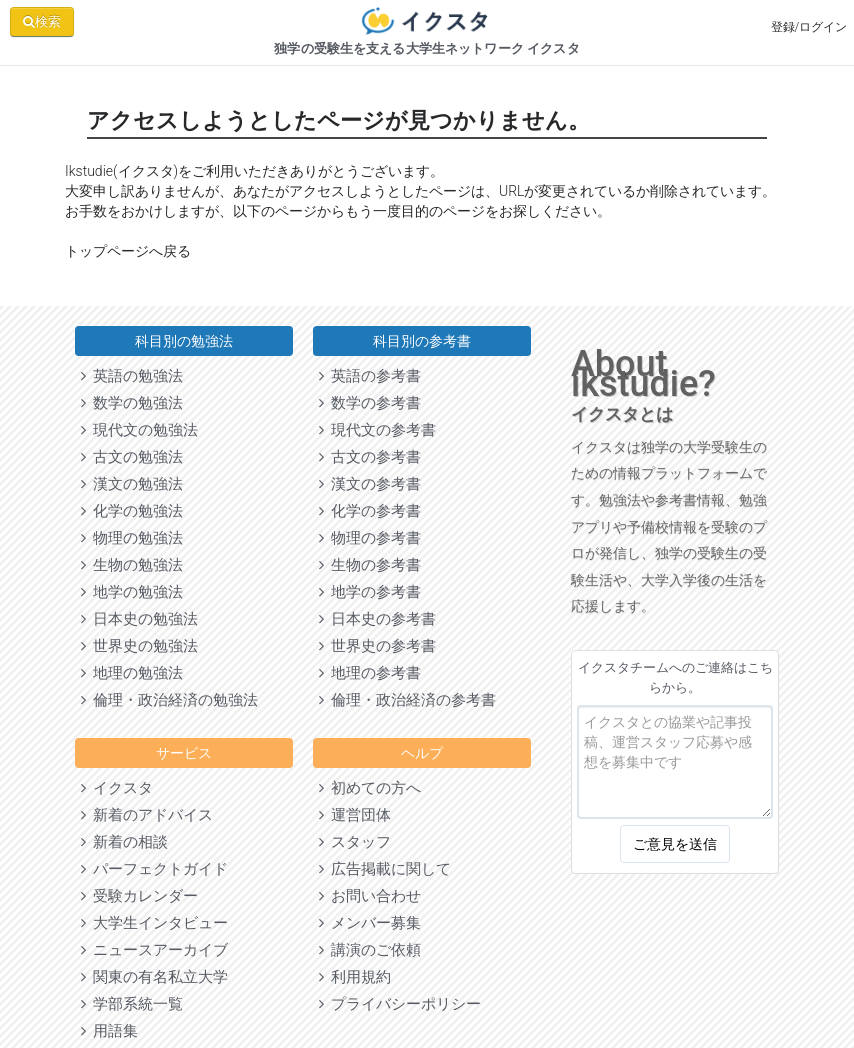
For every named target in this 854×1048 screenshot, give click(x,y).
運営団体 (355, 815)
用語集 (109, 1031)
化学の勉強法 (132, 511)
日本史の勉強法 (139, 619)
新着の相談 (124, 842)
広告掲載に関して (385, 869)
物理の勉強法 (132, 538)
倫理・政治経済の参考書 (407, 700)
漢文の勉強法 (132, 484)
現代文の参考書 (377, 430)
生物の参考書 (370, 565)
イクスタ (117, 788)
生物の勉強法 (132, 565)
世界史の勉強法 (139, 646)
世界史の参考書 (377, 646)
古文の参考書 (370, 457)
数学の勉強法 (132, 403)
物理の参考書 (370, 538)
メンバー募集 (370, 923)
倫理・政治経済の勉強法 (169, 700)
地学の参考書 (370, 592)
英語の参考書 (370, 376)
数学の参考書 (370, 403)
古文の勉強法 (132, 457)
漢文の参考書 (370, 484)
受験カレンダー (139, 896)
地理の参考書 (370, 673)
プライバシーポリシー (400, 1004)
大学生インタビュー (154, 923)
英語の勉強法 (132, 376)
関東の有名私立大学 (154, 977)
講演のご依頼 (370, 950)
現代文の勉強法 (139, 430)
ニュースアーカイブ (154, 950)
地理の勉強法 (132, 673)
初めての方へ (370, 788)
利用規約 (355, 977)
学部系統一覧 (132, 1004)
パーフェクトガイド (154, 869)
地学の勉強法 (132, 592)
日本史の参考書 (377, 619)
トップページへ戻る (128, 251)
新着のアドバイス (147, 815)
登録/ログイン (809, 27)
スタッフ (355, 842)
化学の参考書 (370, 511)
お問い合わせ (370, 896)
